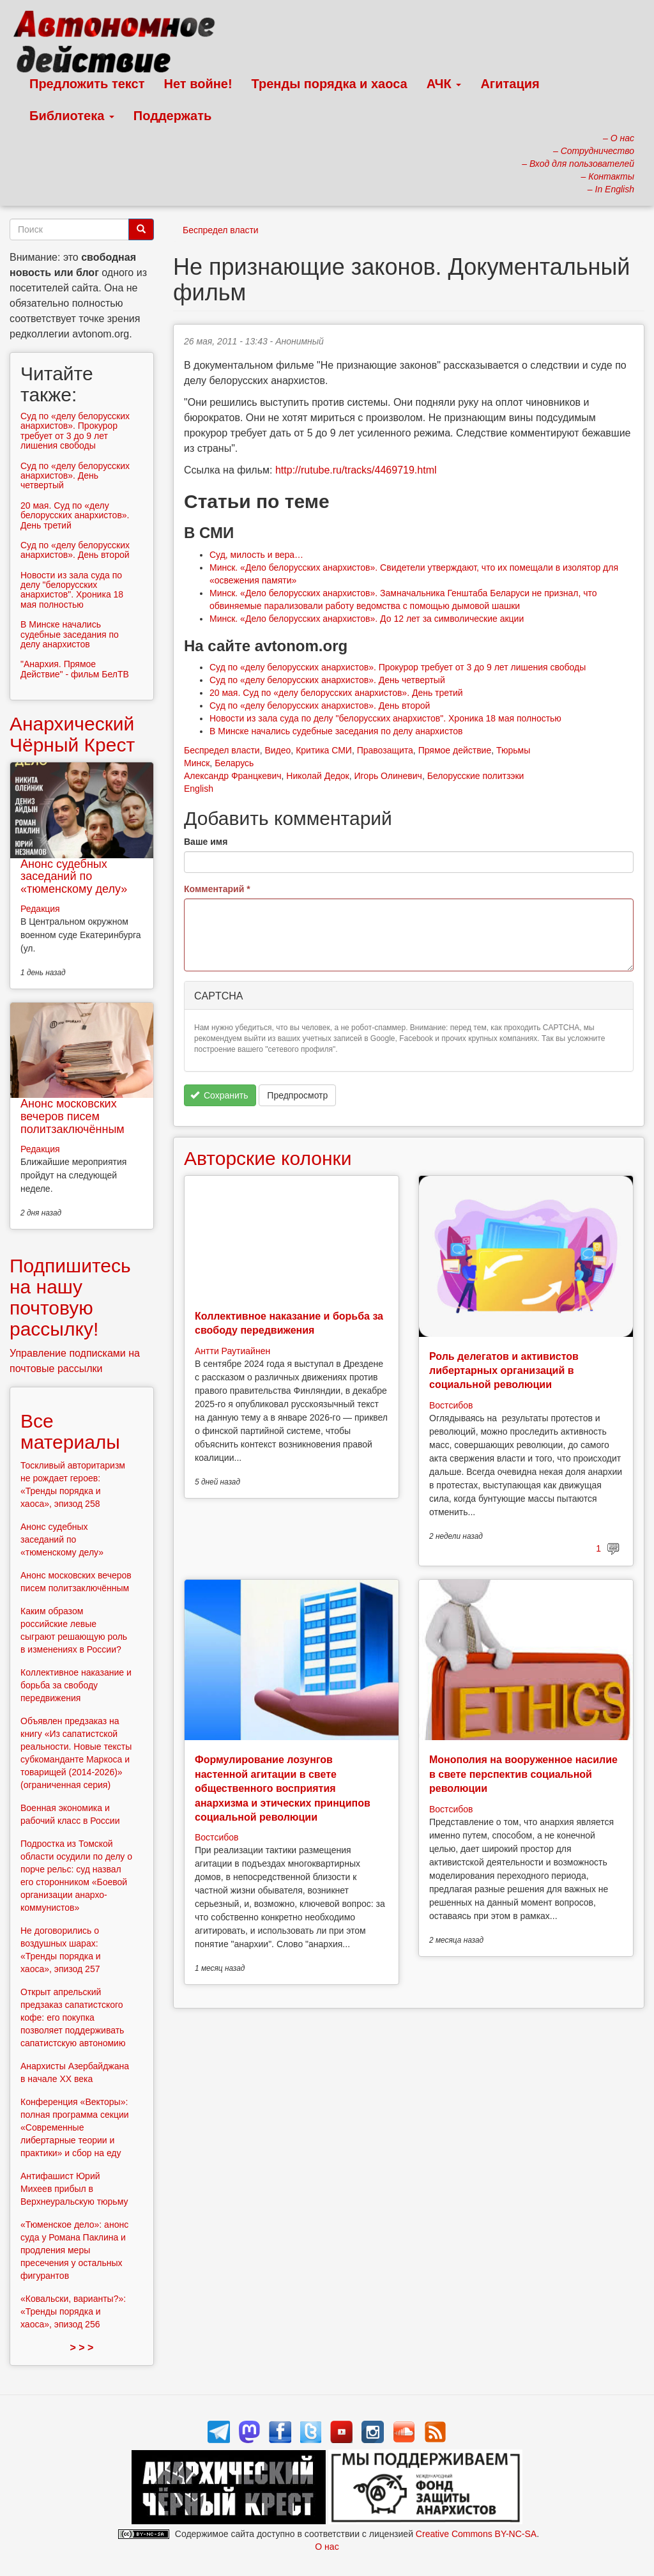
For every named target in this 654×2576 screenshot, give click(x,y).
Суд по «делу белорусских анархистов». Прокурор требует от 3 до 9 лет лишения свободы (397, 667)
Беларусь (234, 763)
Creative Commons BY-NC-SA (476, 2534)
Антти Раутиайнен (232, 1351)
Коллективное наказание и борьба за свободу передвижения (76, 1685)
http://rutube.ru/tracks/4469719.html (356, 470)
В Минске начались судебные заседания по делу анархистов (335, 731)
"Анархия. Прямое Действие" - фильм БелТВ (74, 669)
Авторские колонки (267, 1158)
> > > (82, 2347)
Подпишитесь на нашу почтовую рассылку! (70, 1297)
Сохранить (219, 1095)
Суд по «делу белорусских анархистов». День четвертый (327, 680)
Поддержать (172, 116)
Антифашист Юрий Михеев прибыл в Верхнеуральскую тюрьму (74, 2189)
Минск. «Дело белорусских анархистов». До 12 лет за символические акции (366, 618)
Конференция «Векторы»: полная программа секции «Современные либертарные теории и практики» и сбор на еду (74, 2127)
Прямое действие (455, 750)
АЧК (444, 84)
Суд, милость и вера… (256, 555)
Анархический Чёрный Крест (72, 734)
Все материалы (70, 1431)
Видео (277, 750)
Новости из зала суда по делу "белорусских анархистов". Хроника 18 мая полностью (385, 718)
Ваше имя (205, 842)
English (198, 788)
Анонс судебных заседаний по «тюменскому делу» (73, 877)
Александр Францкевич (233, 776)
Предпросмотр (297, 1095)
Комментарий (217, 889)
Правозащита (385, 750)
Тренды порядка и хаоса (329, 84)
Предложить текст (87, 84)
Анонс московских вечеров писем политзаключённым (72, 1116)
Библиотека (71, 116)
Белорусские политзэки (475, 776)
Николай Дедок (317, 776)
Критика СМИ (324, 750)
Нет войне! (198, 84)
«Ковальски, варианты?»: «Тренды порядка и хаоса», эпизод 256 (73, 2311)
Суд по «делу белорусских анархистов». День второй (319, 705)
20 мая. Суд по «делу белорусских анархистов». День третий (336, 693)
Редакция (40, 909)
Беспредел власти (221, 230)
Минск (196, 763)
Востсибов (451, 1405)
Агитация (509, 84)
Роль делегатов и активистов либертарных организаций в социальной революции (504, 1371)
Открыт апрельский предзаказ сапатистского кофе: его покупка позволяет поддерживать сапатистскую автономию (72, 2017)
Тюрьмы (513, 750)
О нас (326, 2546)
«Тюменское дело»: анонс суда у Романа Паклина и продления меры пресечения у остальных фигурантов (74, 2250)
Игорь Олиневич (388, 776)
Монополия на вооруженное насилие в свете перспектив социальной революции (523, 1774)
